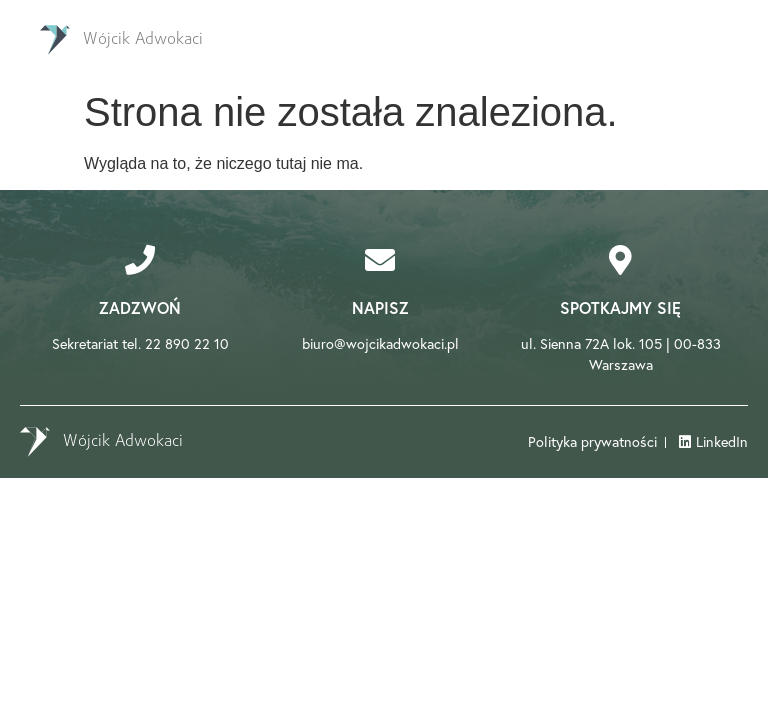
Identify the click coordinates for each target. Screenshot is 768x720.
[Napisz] (380, 260)
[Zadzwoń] (140, 260)
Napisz (380, 307)
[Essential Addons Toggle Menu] (721, 40)
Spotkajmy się (620, 307)
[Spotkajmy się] (621, 260)
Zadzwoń (140, 307)
